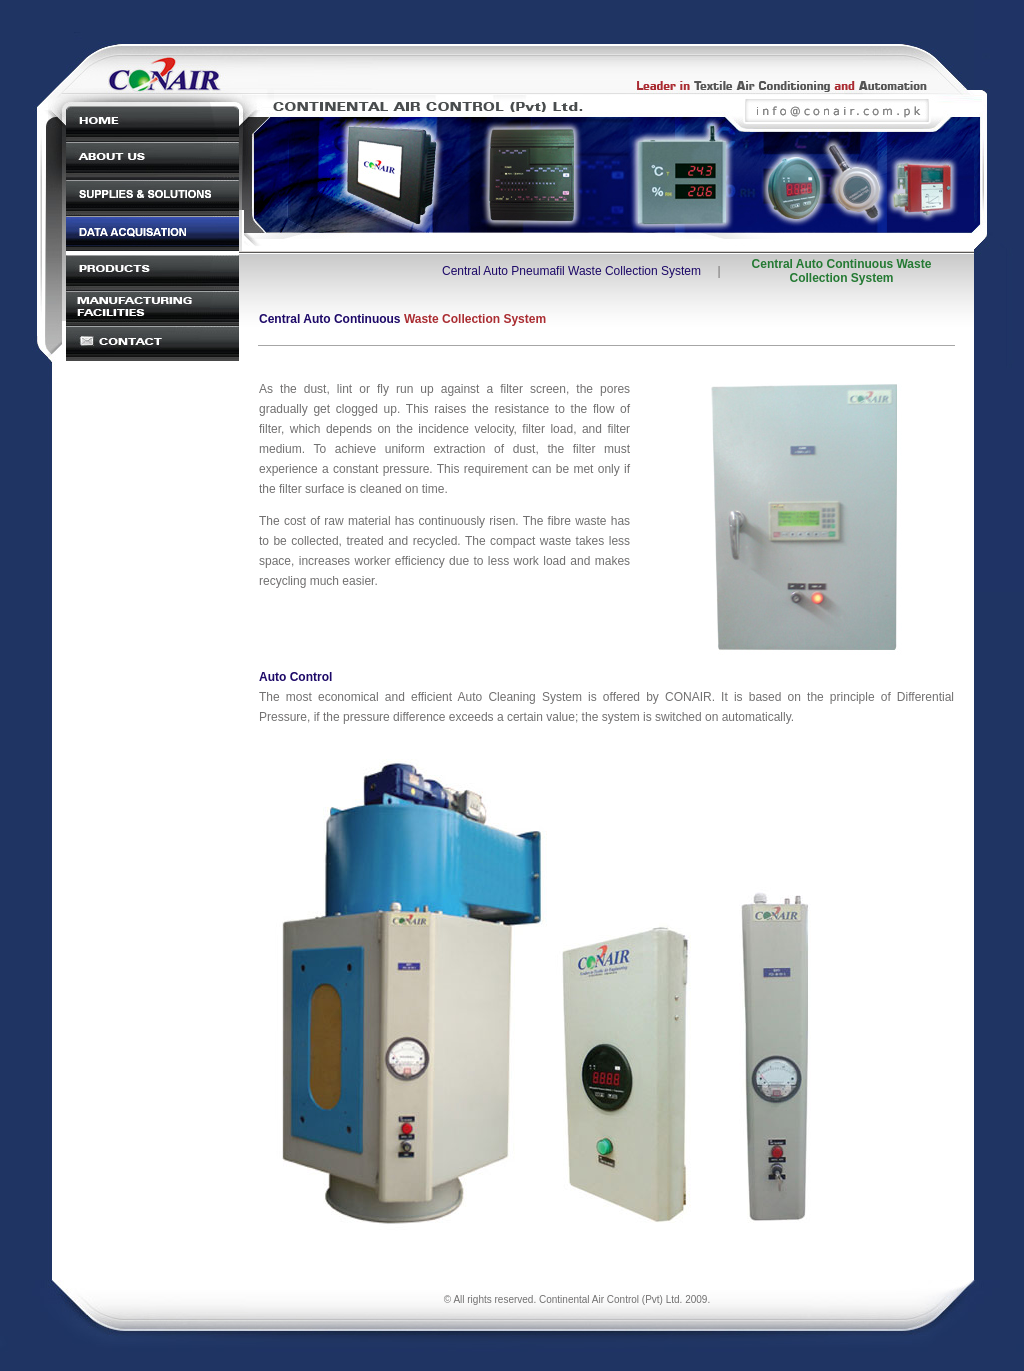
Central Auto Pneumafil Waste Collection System (571, 271)
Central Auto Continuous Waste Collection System (842, 271)
